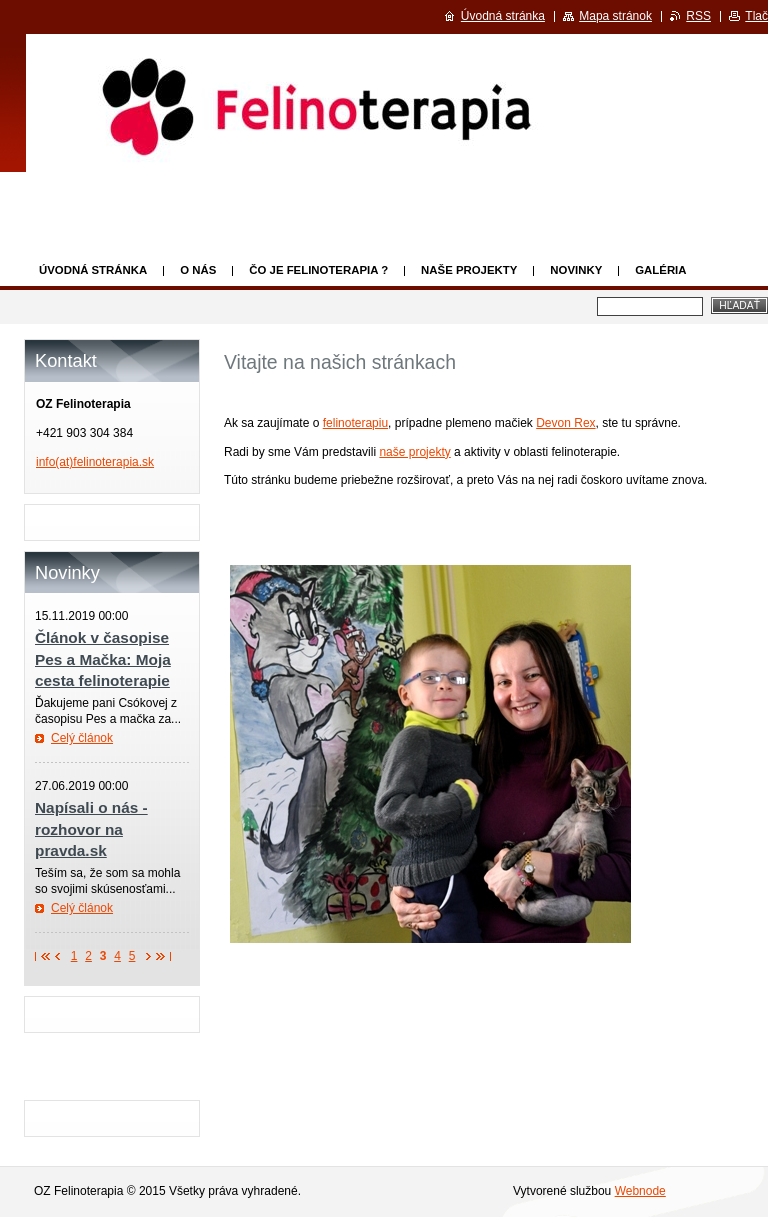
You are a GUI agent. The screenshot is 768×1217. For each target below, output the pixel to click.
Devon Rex (565, 423)
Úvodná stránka (93, 270)
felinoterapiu (355, 423)
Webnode (640, 1191)
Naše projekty (469, 270)
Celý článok (82, 738)
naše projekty (414, 452)
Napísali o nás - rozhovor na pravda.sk (91, 829)
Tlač (756, 16)
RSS (698, 16)
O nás (198, 270)
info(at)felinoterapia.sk (95, 462)
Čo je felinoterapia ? (318, 270)
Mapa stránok (615, 16)
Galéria (660, 270)
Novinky (576, 270)
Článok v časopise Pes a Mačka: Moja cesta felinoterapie (103, 659)
